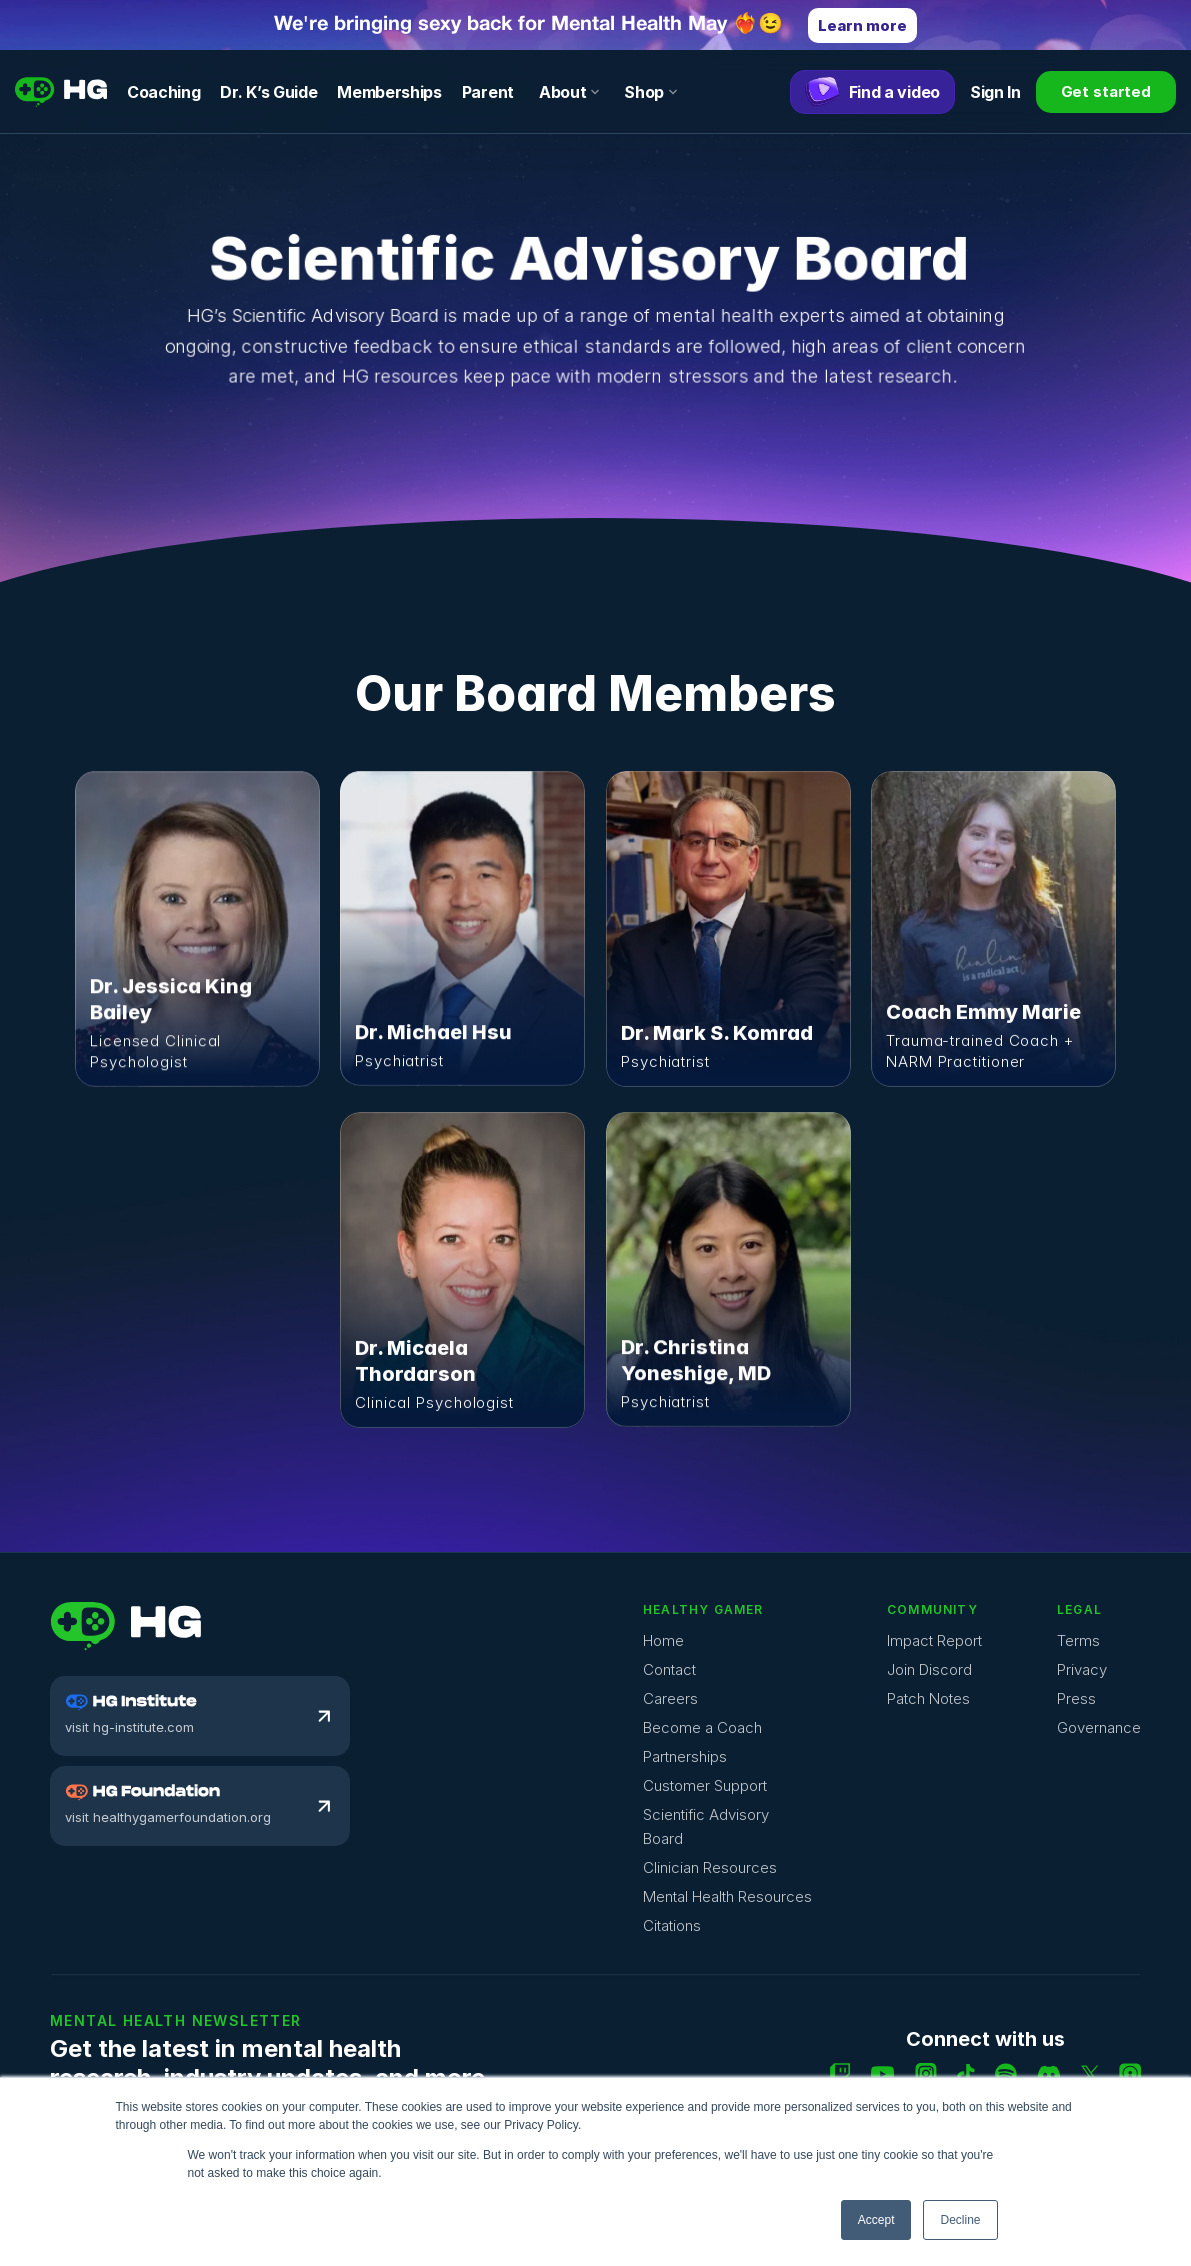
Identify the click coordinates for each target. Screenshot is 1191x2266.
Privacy (1082, 1669)
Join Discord (929, 1669)
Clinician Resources (710, 1867)
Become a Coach (702, 1727)
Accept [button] (876, 2220)
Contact (669, 1669)
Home (663, 1640)
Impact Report (934, 1640)
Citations (672, 1925)
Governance (1099, 1727)
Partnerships (685, 1756)
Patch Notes (928, 1698)
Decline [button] (960, 2220)
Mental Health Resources (727, 1896)
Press (1076, 1698)
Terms (1078, 1640)
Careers (670, 1698)
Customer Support (705, 1785)
